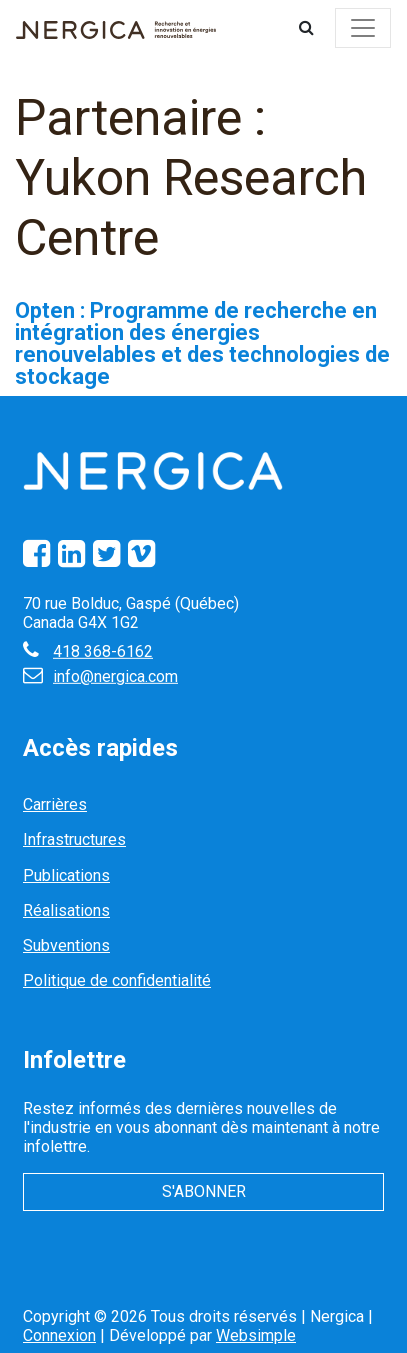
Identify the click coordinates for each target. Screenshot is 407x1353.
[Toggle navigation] (363, 28)
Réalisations (66, 910)
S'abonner (204, 1191)
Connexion (59, 1335)
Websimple (256, 1335)
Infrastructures (74, 839)
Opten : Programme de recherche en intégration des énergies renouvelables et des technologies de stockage (202, 343)
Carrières (55, 804)
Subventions (66, 945)
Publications (66, 875)
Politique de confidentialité (117, 980)
